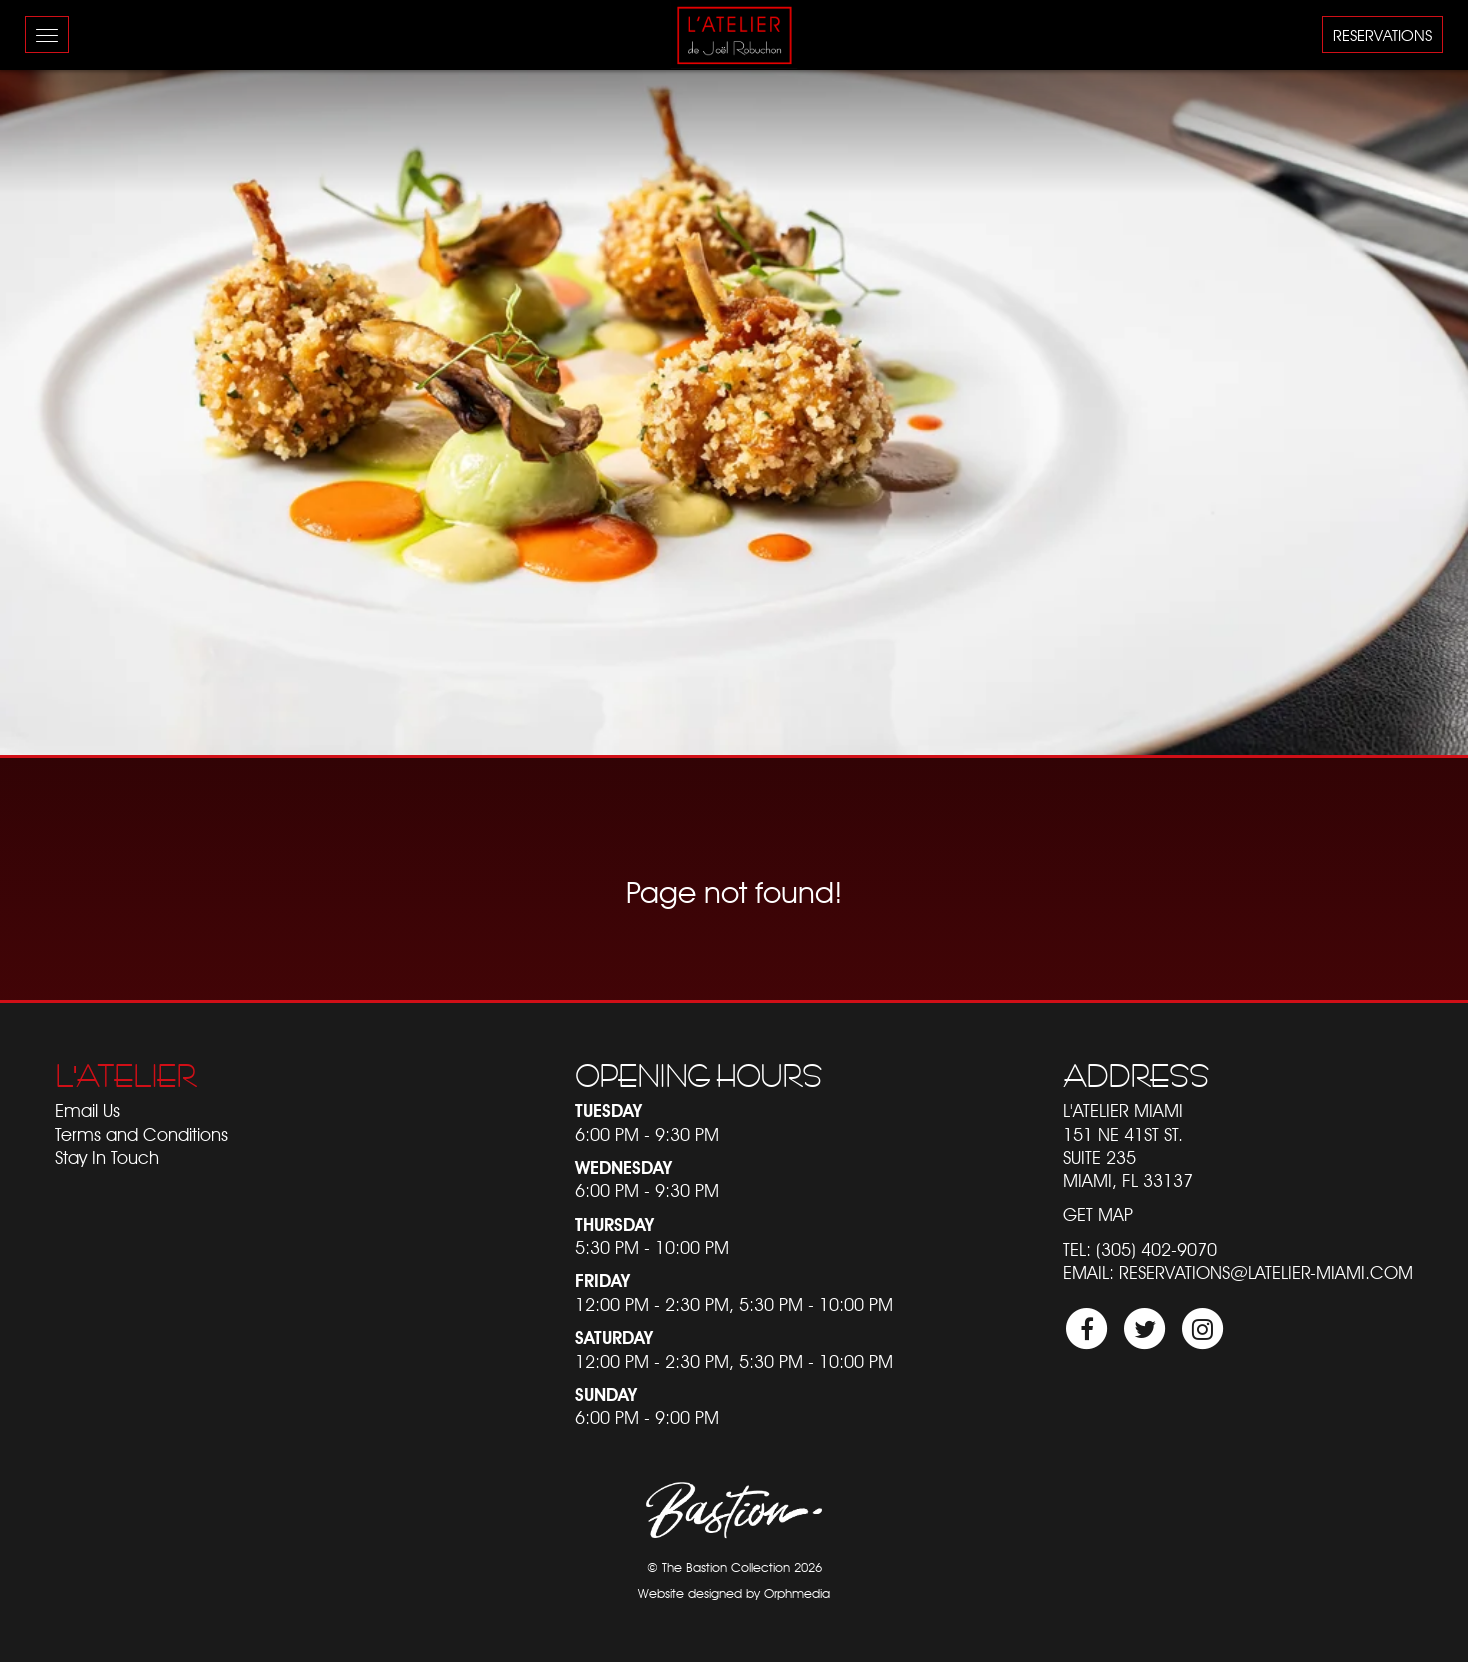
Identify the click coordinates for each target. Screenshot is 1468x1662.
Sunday (606, 1394)
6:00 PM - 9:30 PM (647, 1134)
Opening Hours (698, 1076)
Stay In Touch (107, 1157)
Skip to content (71, 92)
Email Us (87, 1110)
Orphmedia (797, 1593)
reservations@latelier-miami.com (1266, 1272)
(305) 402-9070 (1156, 1249)
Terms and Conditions (141, 1134)
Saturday (614, 1337)
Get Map (1098, 1214)
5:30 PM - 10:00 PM (652, 1247)
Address (1136, 1076)
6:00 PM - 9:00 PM (647, 1417)
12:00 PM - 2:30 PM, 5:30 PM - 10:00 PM (734, 1304)
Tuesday (608, 1110)
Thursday (614, 1224)
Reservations (1382, 35)
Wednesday (623, 1167)
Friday (602, 1280)
